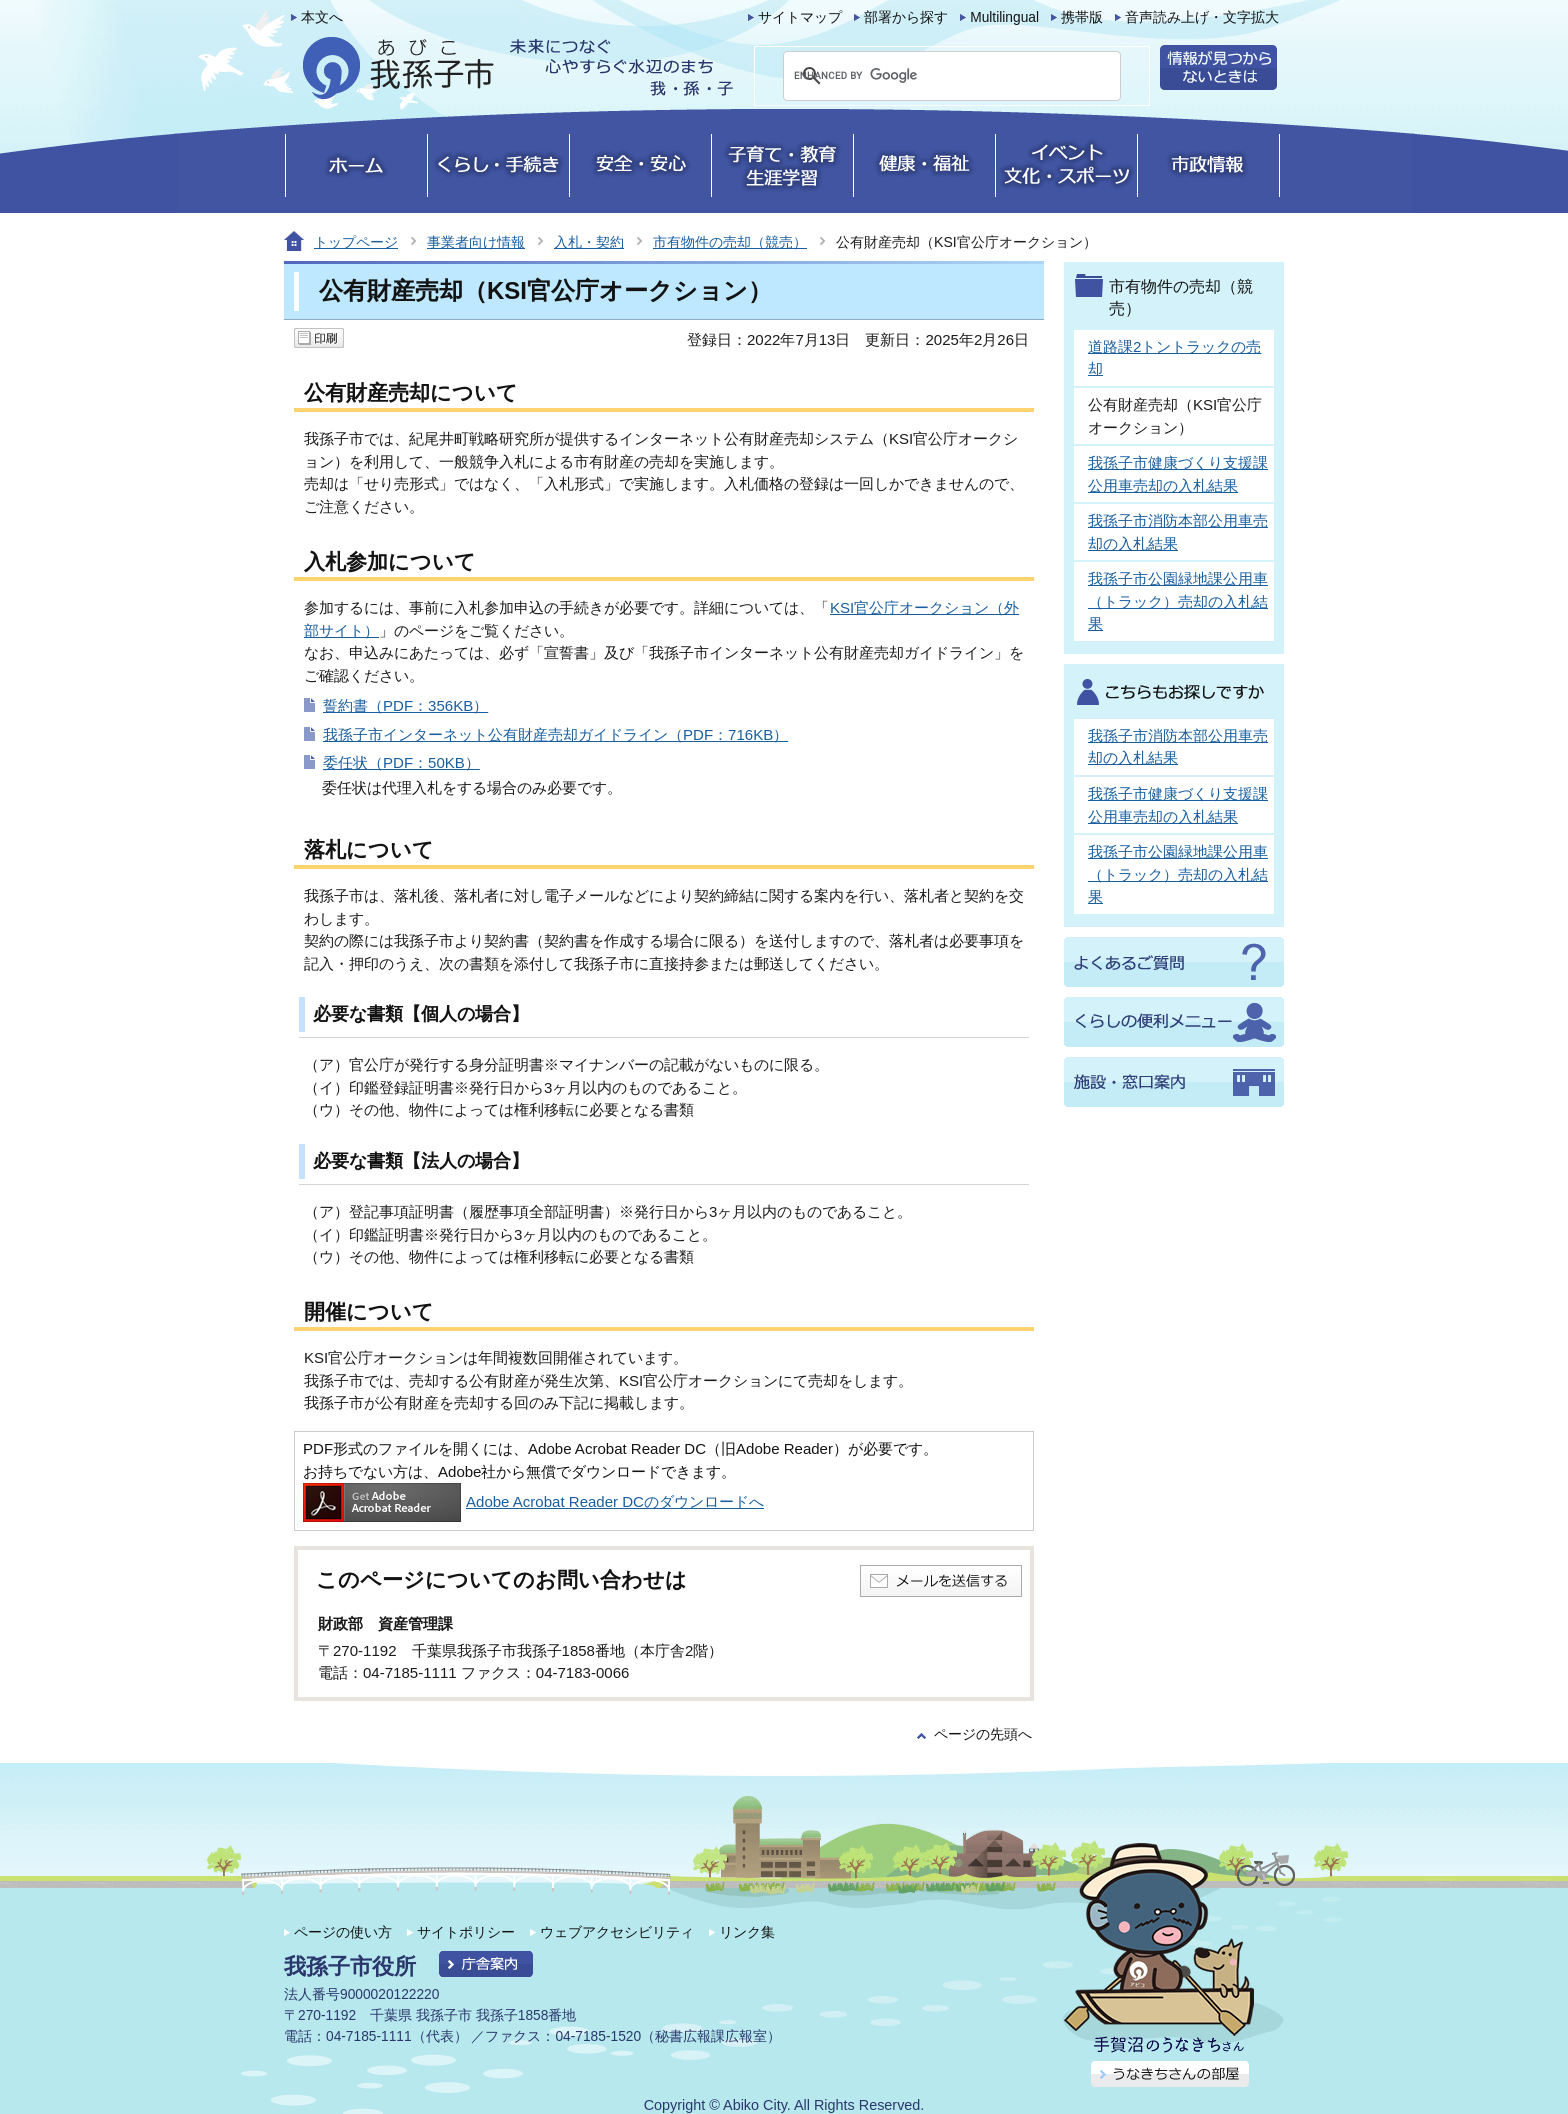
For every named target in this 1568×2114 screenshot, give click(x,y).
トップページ (356, 242)
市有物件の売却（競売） (730, 242)
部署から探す (906, 17)
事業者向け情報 (476, 242)
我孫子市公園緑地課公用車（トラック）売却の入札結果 (1178, 601)
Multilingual (1004, 17)
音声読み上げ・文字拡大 (1202, 17)
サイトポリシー (466, 1932)
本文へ (322, 17)
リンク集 (747, 1932)
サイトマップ (800, 17)
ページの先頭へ (983, 1734)
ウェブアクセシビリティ (617, 1932)
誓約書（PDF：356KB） (405, 705)
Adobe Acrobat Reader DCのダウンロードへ (533, 1501)
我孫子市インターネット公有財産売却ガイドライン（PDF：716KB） (555, 734)
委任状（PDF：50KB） (401, 762)
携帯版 (1082, 17)
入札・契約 (589, 242)
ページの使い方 (343, 1932)
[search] (928, 76)
